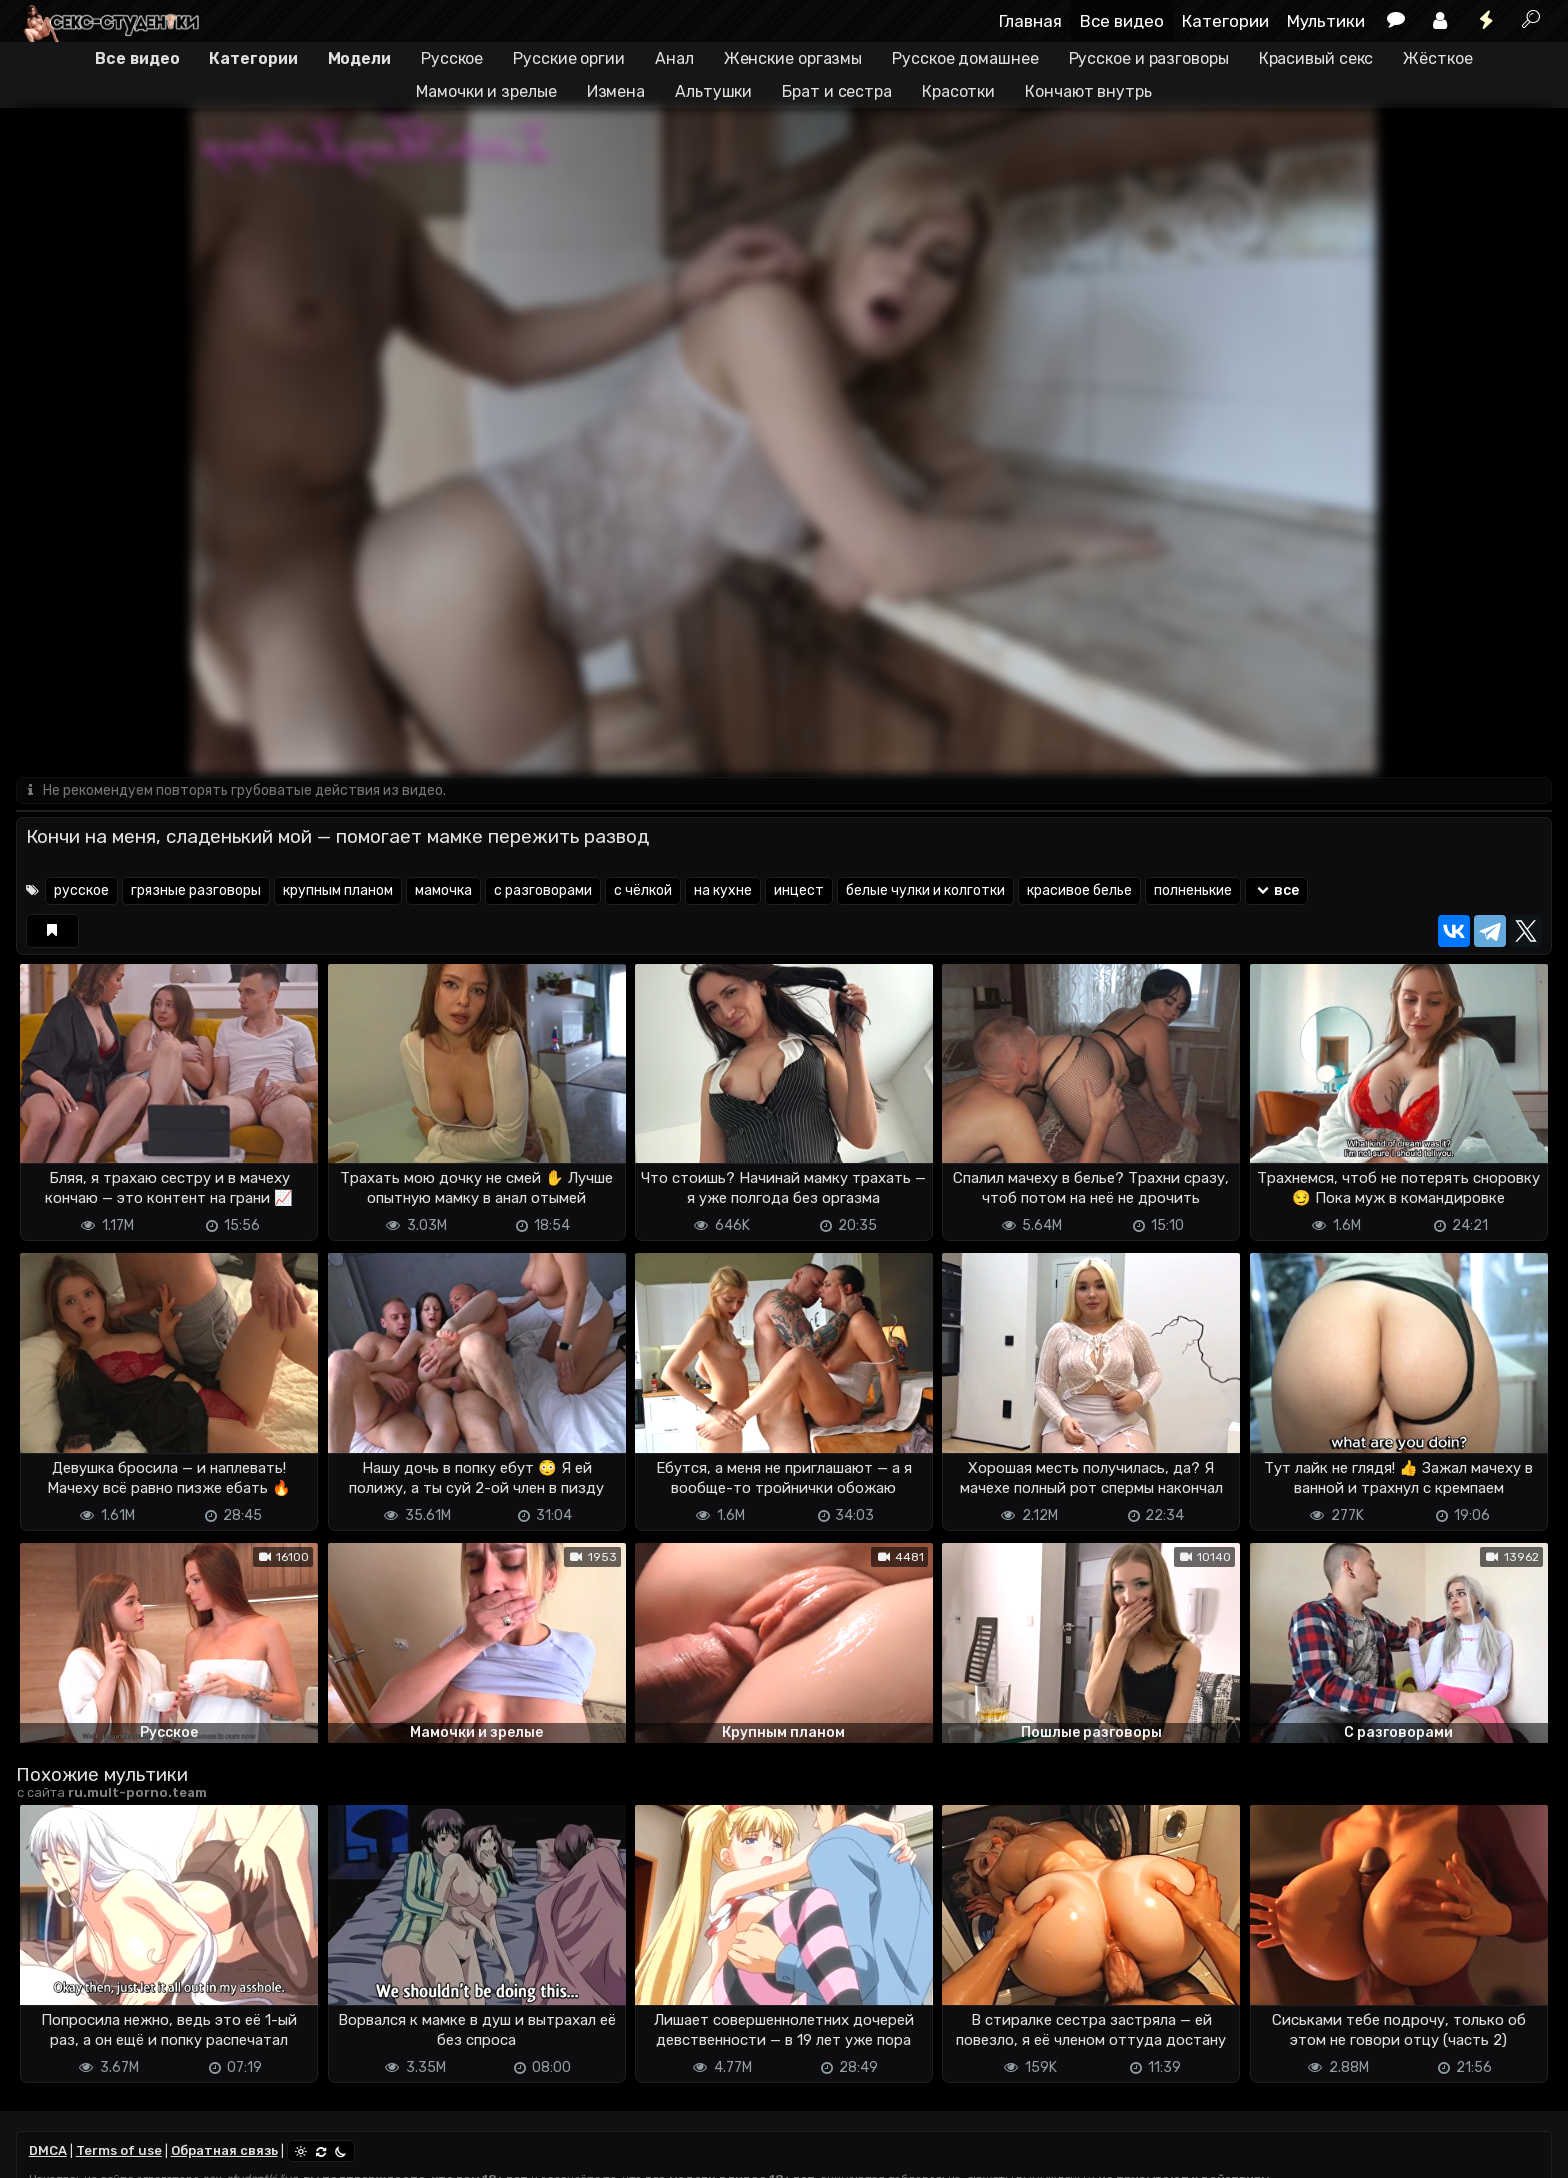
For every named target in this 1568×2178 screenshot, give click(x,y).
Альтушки (713, 91)
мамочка (443, 890)
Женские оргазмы (793, 58)
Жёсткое (1437, 58)
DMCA (48, 2150)
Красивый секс (1316, 58)
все (1276, 890)
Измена (616, 91)
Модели (359, 58)
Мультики (1326, 21)
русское (81, 890)
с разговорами (543, 890)
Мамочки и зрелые (486, 91)
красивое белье (1079, 890)
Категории (1225, 21)
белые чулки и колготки (925, 890)
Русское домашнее (965, 58)
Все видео (1122, 21)
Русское (452, 58)
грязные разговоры (196, 890)
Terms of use (119, 2150)
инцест (799, 890)
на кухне (723, 890)
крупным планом (338, 890)
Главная (1030, 21)
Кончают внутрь (1088, 91)
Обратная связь (224, 2150)
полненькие (1193, 890)
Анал (674, 58)
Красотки (958, 91)
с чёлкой (643, 890)
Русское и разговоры (1149, 58)
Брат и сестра (837, 91)
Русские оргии (569, 58)
